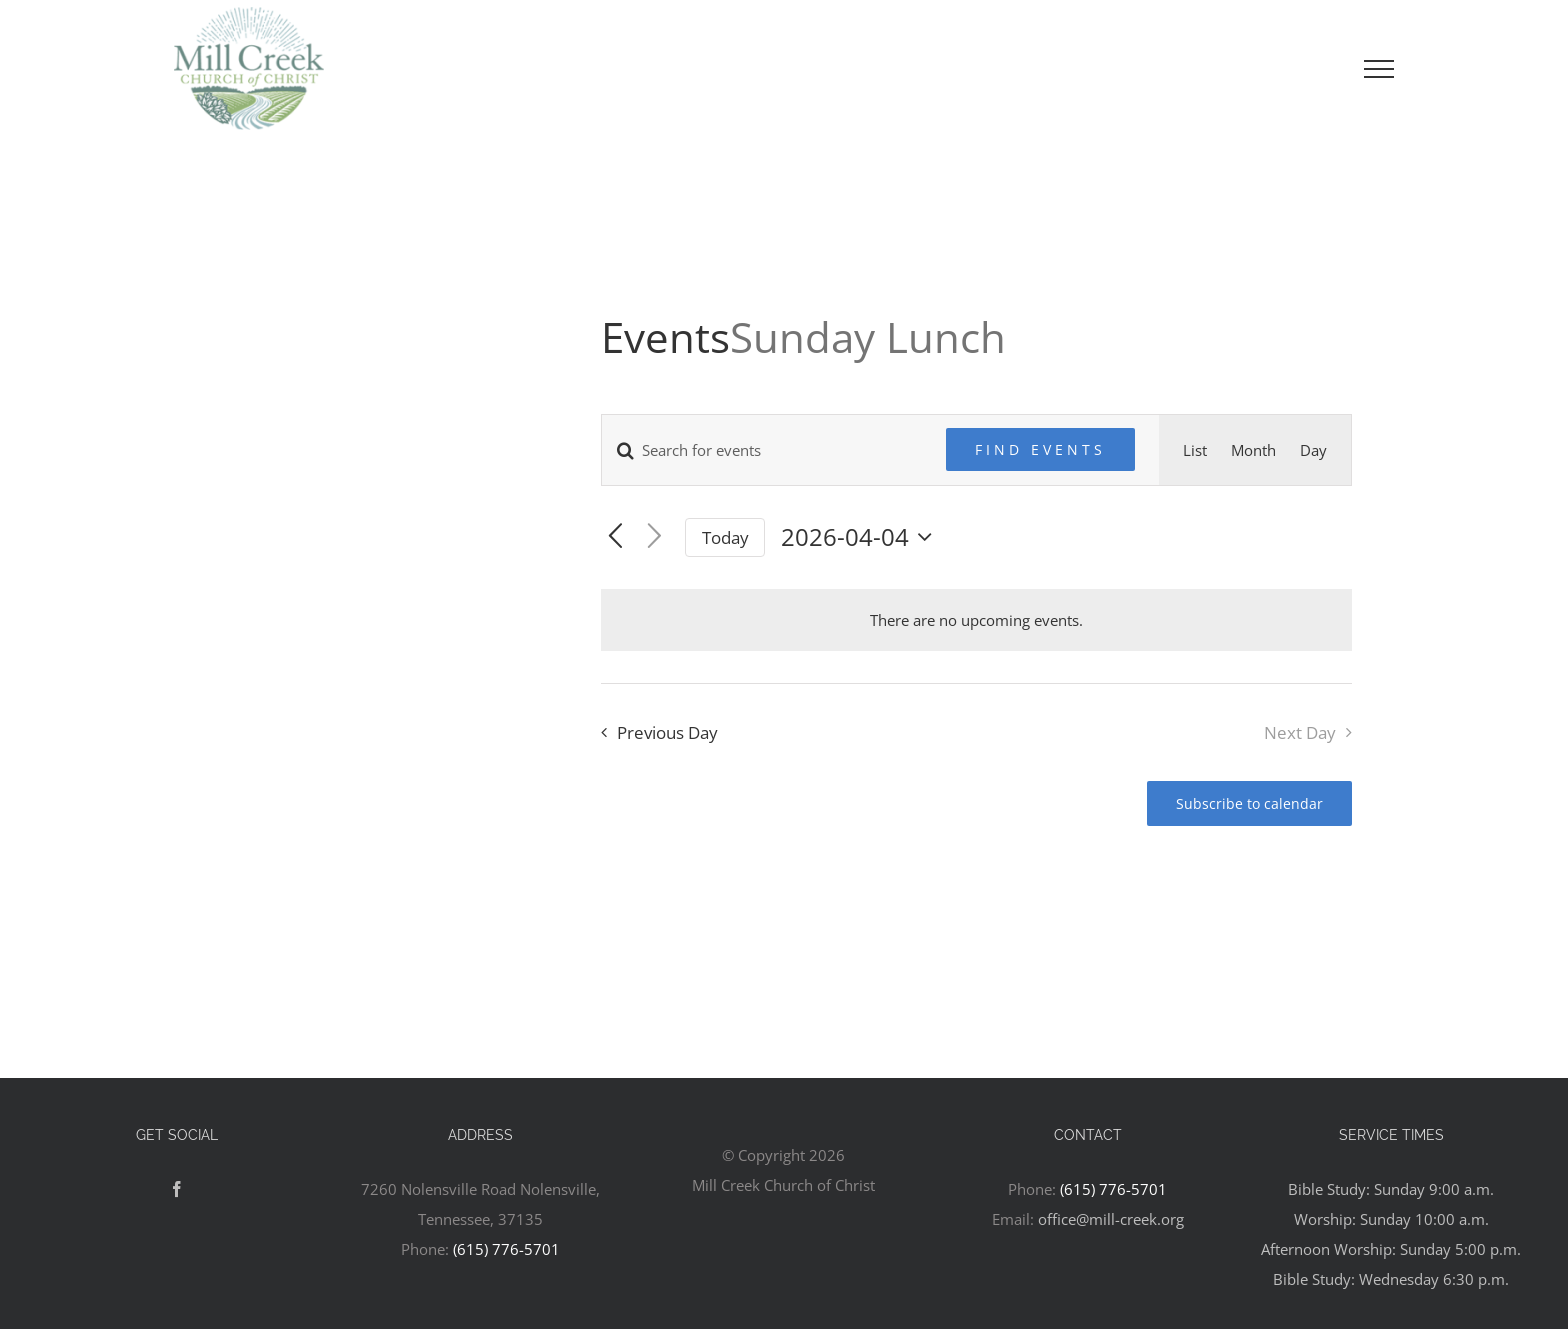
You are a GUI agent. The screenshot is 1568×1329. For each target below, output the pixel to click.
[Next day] (654, 537)
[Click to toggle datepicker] (861, 537)
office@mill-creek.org (1111, 1219)
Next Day (1300, 732)
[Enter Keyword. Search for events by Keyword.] (762, 450)
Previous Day (667, 732)
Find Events (1040, 449)
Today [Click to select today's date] (725, 537)
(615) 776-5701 (506, 1249)
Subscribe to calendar (1249, 803)
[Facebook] (177, 1189)
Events (665, 336)
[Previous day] (615, 537)
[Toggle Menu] (1379, 69)
